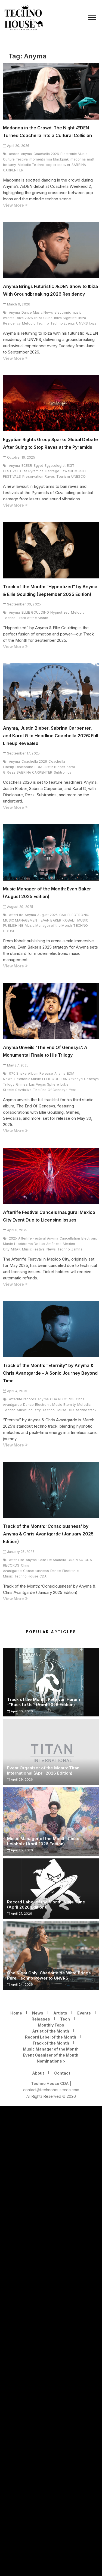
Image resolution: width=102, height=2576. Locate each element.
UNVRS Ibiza (86, 323)
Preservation (32, 476)
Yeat (72, 1090)
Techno (63, 1249)
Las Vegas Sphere (44, 1084)
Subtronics (63, 772)
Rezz (11, 772)
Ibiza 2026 (24, 318)
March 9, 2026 (16, 304)
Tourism (63, 476)
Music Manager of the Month (48, 925)
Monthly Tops (51, 2025)
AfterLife (16, 915)
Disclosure (24, 767)
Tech (65, 2019)
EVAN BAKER (51, 920)
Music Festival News (39, 1249)
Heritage (52, 471)
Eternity (69, 1405)
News (37, 2013)
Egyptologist (55, 465)
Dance (28, 1405)
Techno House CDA (58, 1410)
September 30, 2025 (22, 604)
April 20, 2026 (16, 146)
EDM (38, 767)
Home (16, 2013)
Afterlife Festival (32, 1238)
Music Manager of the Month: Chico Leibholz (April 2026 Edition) (43, 1841)
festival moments (30, 159)
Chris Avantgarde (16, 1568)
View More (23, 205)
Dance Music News (37, 312)
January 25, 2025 (19, 1552)
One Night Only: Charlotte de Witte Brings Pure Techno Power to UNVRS (49, 1975)
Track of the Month (32, 618)
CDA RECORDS (62, 1399)
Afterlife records (22, 1399)
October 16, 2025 (19, 457)
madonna (78, 159)
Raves (50, 476)
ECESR (26, 465)
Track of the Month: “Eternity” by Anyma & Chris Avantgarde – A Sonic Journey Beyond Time (50, 1373)
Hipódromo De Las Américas (37, 1244)
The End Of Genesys (50, 1090)
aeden (14, 154)
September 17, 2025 (21, 753)
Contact (62, 2073)
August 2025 (47, 915)
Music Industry (29, 1410)
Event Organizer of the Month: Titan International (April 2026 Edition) (43, 1770)
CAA (62, 915)
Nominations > (51, 2061)
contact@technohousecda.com (51, 2089)
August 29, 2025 (18, 907)
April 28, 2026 (20, 1850)
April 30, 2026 (20, 1711)
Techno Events (62, 323)
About (38, 2073)
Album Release (40, 1073)
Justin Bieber (54, 767)
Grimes (22, 1084)
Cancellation (70, 1238)
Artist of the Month (50, 2031)
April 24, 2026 (20, 1984)
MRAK (16, 1249)
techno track (86, 1410)
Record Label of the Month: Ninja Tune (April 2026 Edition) (46, 1904)
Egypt (38, 465)
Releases (41, 2019)
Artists (60, 2013)
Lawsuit (67, 471)
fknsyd (77, 1079)
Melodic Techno (31, 165)
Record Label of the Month (50, 2037)
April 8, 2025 (15, 1230)
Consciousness (36, 1571)
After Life (16, 1560)
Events (84, 2013)
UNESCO (78, 476)
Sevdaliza (23, 1090)
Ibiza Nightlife (65, 318)
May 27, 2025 (16, 1065)
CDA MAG (75, 1560)
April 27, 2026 (19, 1913)
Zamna (76, 1249)
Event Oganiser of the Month (50, 2055)
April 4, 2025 (15, 1391)
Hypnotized (60, 612)
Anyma (26, 154)
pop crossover (58, 165)
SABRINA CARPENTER (34, 772)
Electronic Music (27, 1079)
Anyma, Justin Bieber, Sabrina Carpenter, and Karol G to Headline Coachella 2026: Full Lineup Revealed (50, 735)
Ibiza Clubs (43, 318)
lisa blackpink (58, 159)
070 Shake (18, 1073)
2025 (13, 1238)
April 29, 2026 (20, 1779)
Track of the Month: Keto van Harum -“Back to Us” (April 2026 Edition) (43, 1702)
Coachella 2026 (46, 154)
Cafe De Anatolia (52, 1560)
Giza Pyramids (32, 471)
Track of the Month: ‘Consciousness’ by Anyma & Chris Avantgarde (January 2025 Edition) (48, 1533)
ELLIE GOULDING (35, 612)
